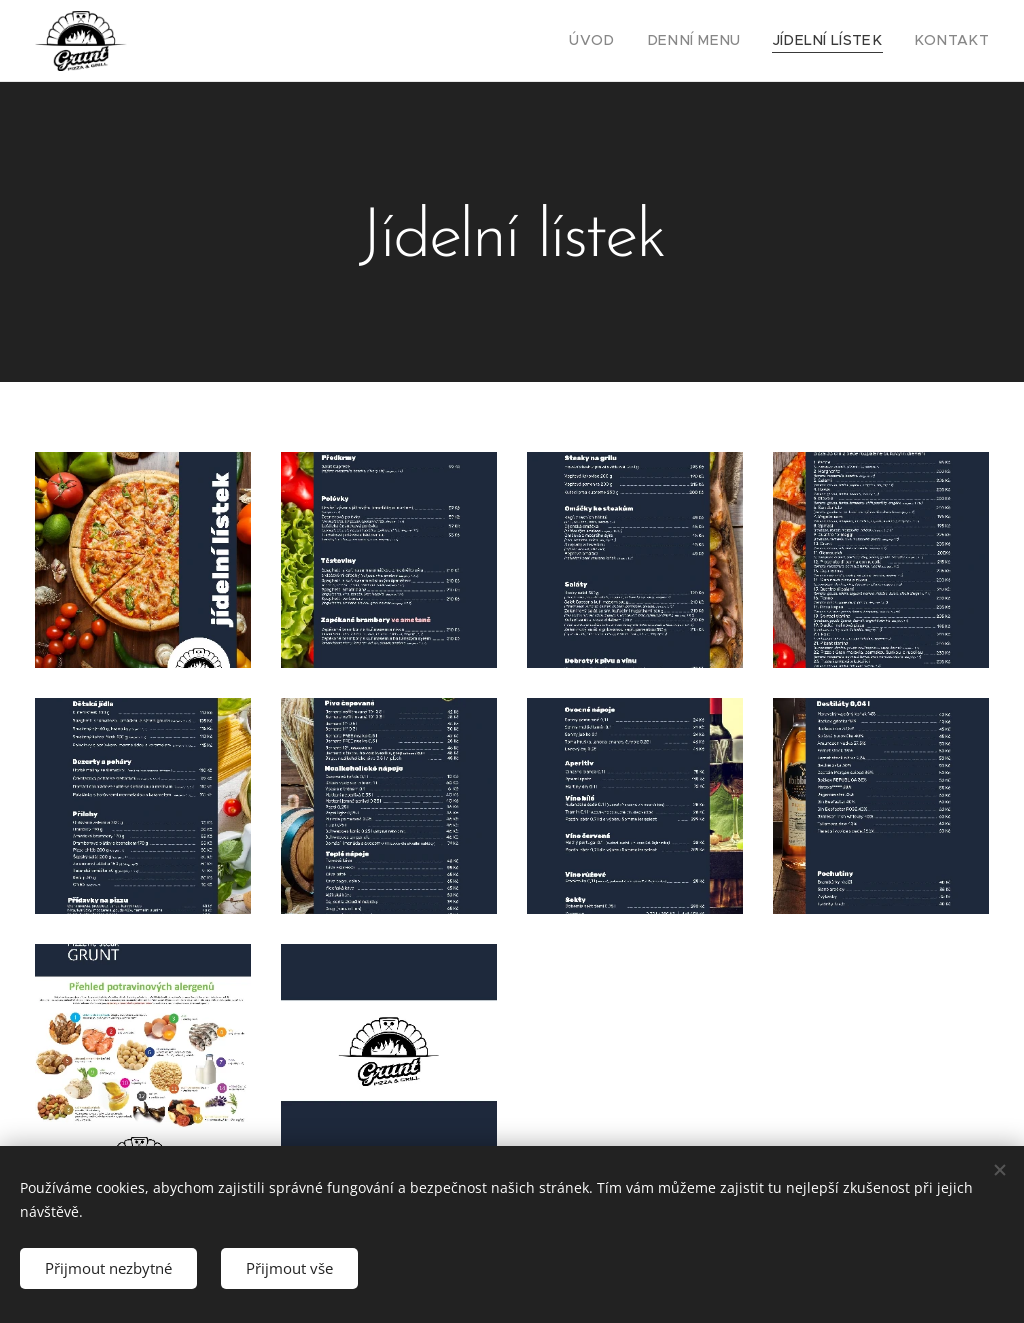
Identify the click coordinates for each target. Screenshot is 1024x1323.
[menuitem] (631, 41)
